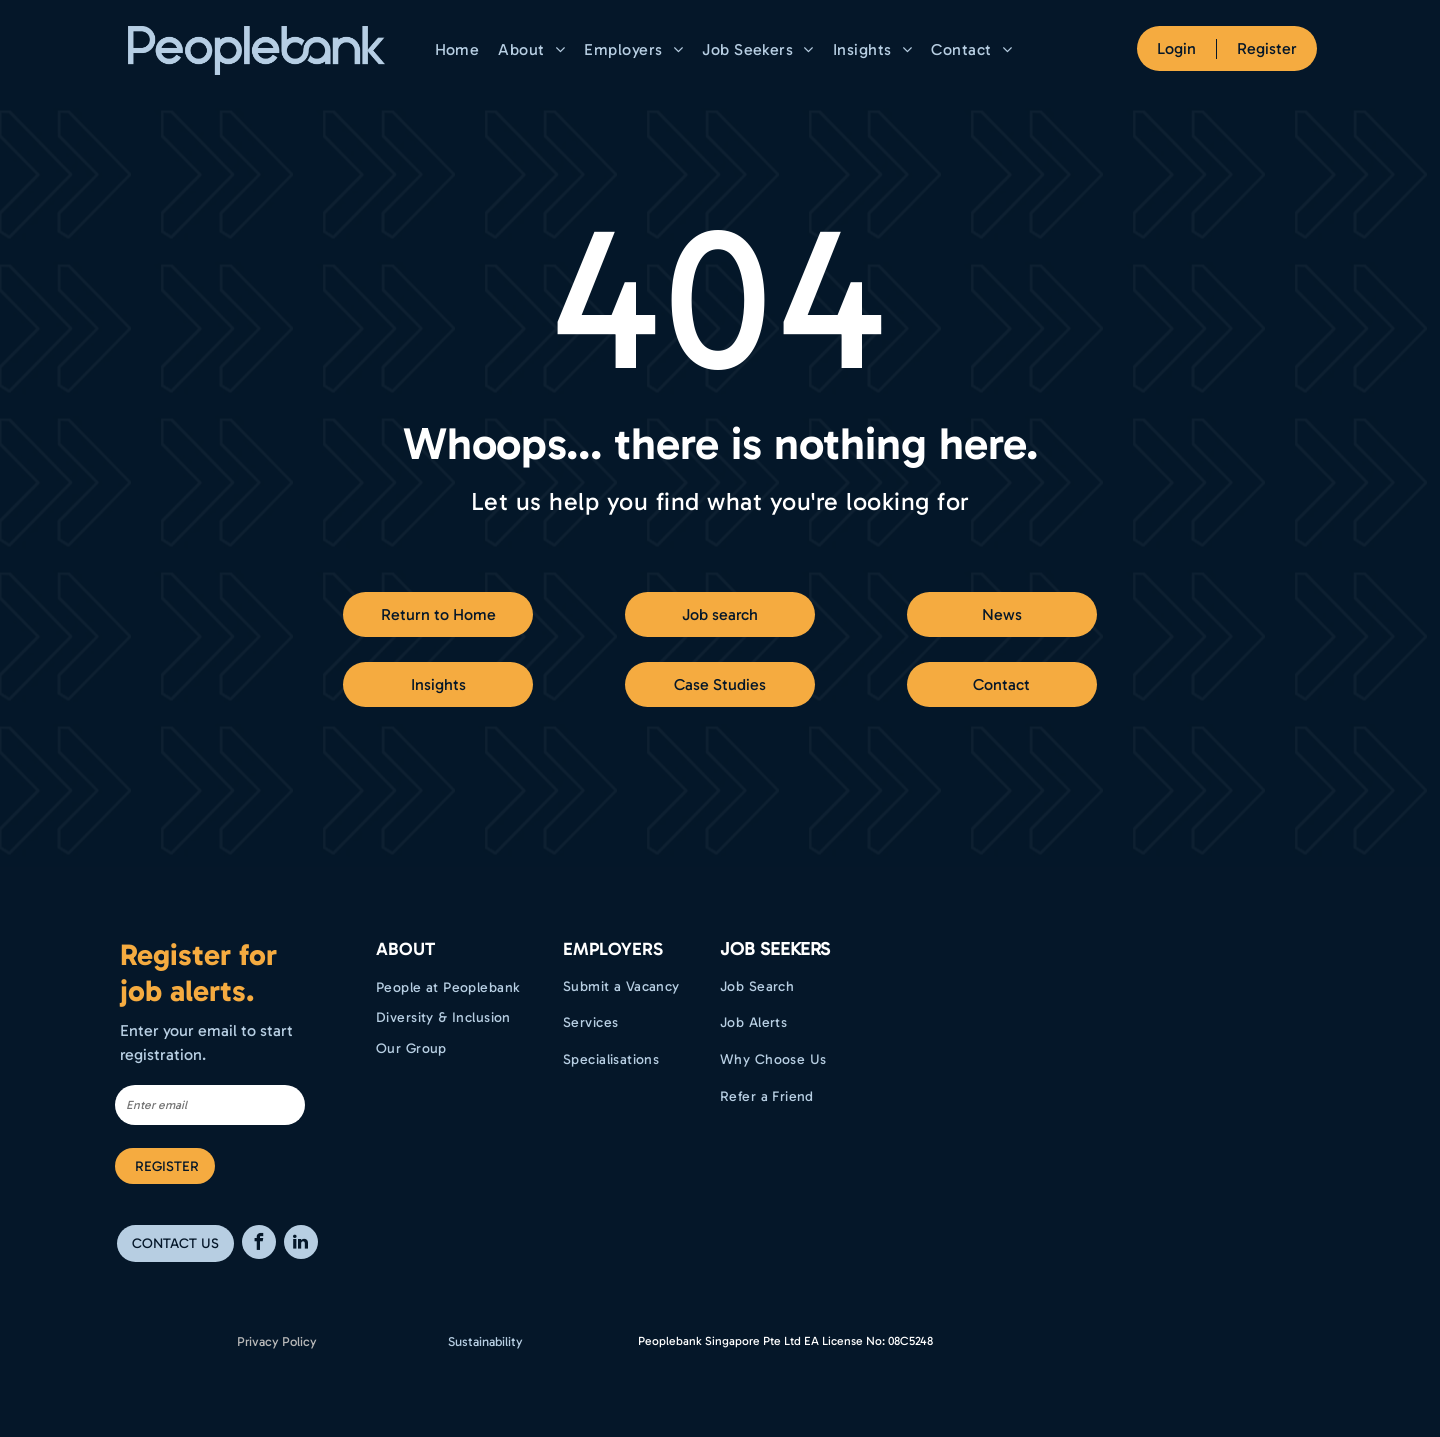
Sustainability (485, 1341)
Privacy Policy (277, 1341)
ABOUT (405, 949)
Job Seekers (775, 949)
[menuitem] (460, 49)
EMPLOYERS (613, 949)
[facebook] (259, 1244)
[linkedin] (301, 1244)
